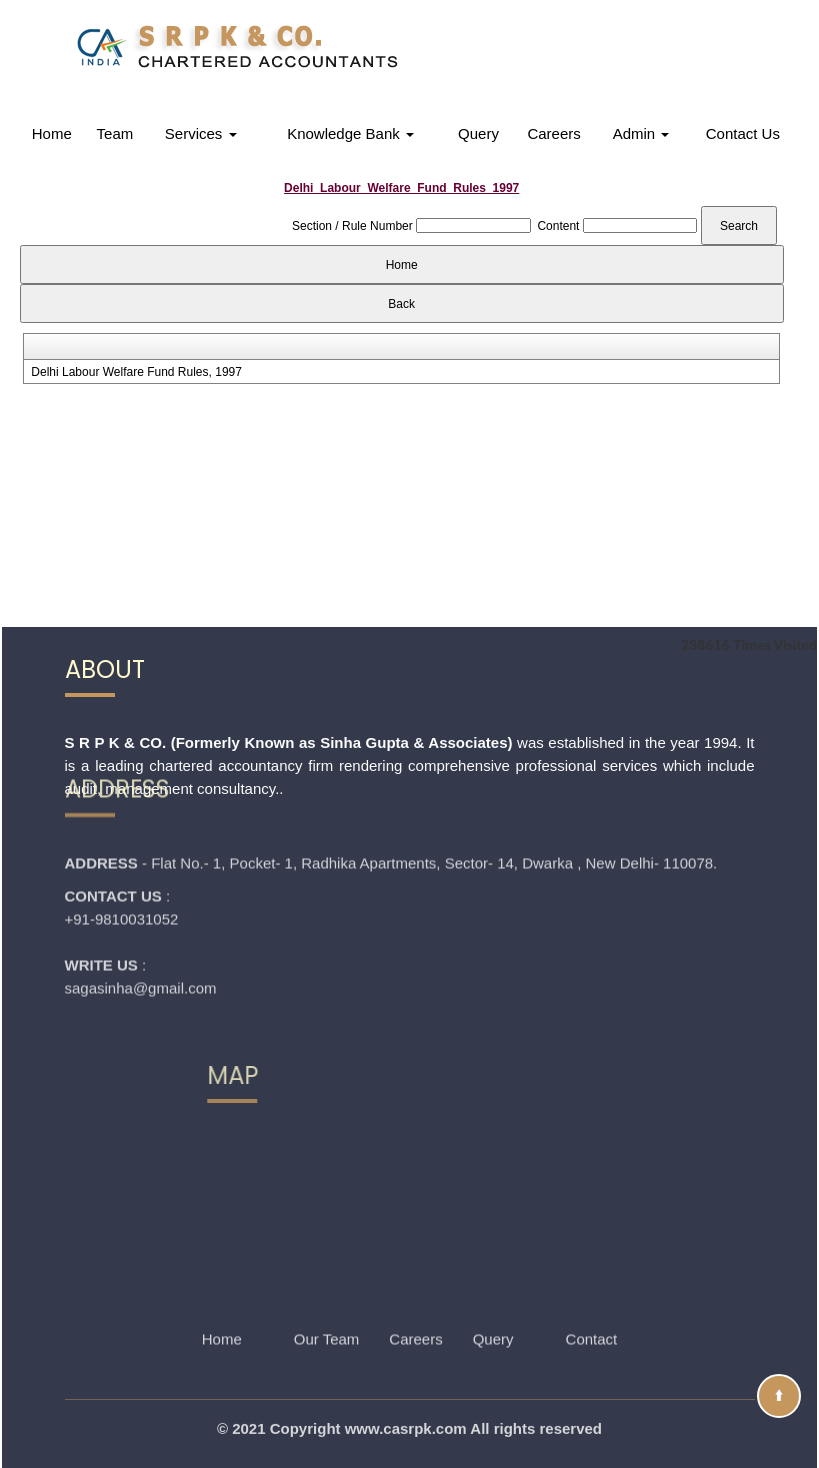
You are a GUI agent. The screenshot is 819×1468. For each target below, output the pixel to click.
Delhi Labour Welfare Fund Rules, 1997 (136, 372)
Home (52, 133)
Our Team (327, 1312)
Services (201, 133)
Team (115, 133)
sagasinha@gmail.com (141, 923)
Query (478, 133)
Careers (553, 133)
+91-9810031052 (122, 854)
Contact (592, 1312)
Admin (641, 133)
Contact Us (743, 133)
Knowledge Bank (350, 133)
